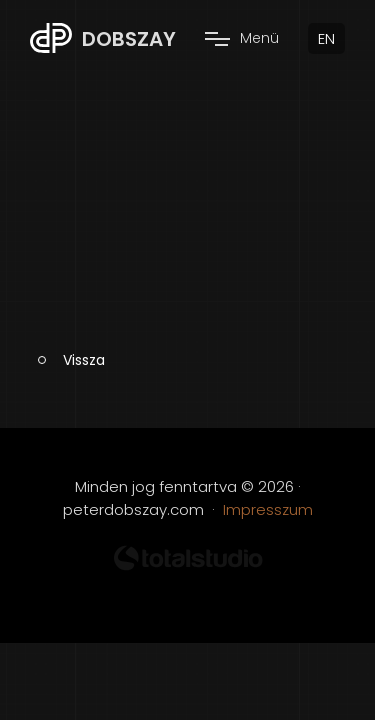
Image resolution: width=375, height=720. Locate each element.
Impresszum (268, 509)
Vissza (84, 360)
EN (326, 38)
